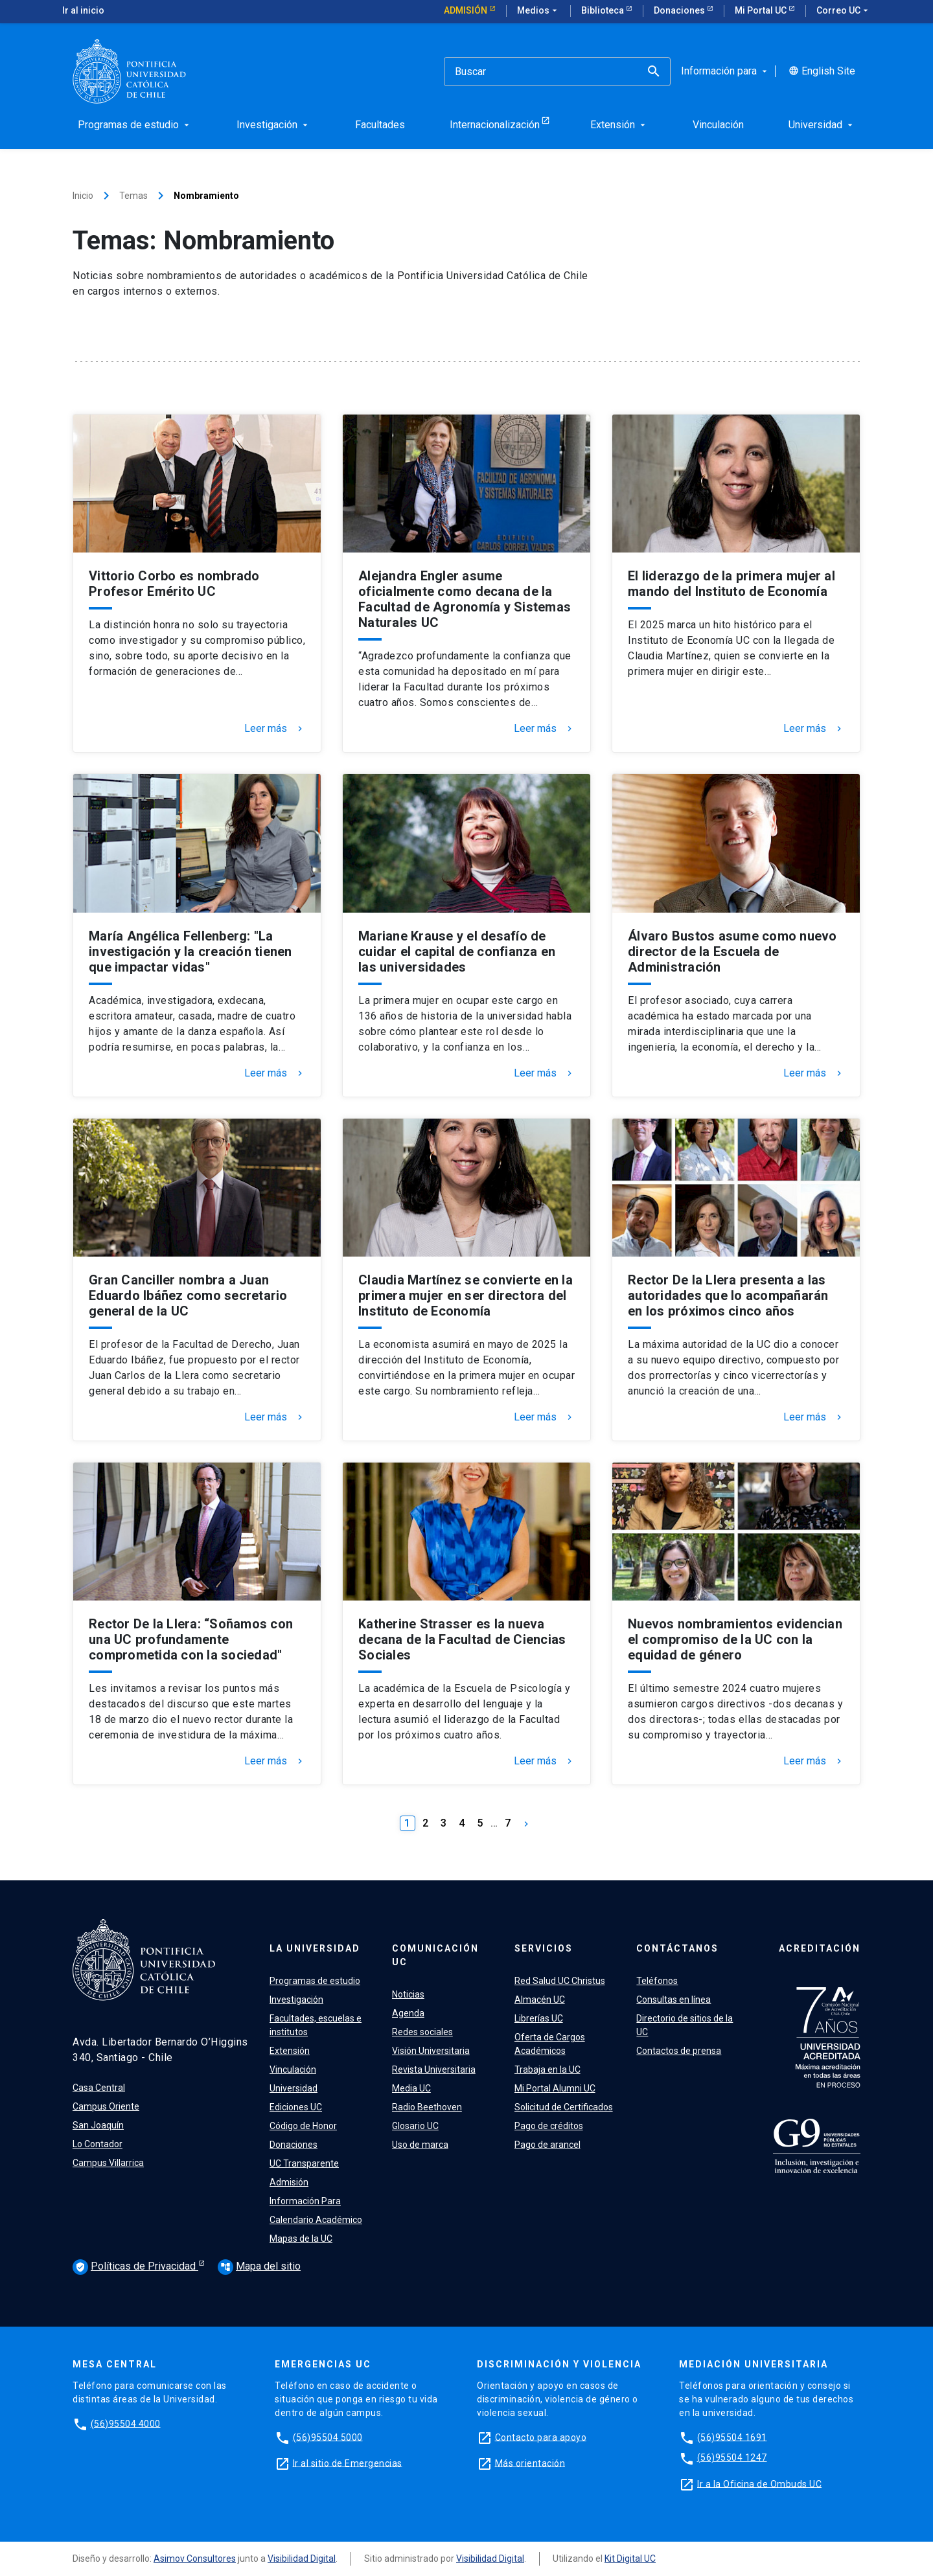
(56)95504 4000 (126, 2423)
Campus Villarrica (108, 2163)
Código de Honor (303, 2126)
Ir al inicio (83, 10)
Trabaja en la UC (547, 2069)
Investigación (296, 1999)
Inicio (83, 195)
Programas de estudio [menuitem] (135, 125)
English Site (822, 71)
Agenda (408, 2013)
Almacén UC (539, 1999)
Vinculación (293, 2069)
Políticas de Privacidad (135, 2267)
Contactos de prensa (678, 2051)
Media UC (411, 2088)
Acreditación (819, 1948)
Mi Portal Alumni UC (554, 2088)
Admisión (466, 10)
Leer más (274, 729)
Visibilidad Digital (302, 2558)
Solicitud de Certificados (563, 2107)
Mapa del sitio (259, 2266)
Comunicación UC (435, 1955)
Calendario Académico (316, 2220)
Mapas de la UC (301, 2238)
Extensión (290, 2051)
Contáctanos (677, 1948)
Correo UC (843, 11)
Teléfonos (657, 1981)
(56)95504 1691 (732, 2437)
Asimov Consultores (195, 2558)
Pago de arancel (547, 2144)
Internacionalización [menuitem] (495, 125)
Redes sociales (422, 2032)
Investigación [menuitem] (273, 125)
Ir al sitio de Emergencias (347, 2462)
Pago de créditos (548, 2126)
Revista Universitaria (434, 2069)
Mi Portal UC (762, 10)
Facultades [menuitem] (380, 125)
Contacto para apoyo (541, 2437)
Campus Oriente (106, 2106)
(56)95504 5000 (328, 2437)
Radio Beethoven (427, 2107)
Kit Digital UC (630, 2558)
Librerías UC (538, 2018)
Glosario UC (415, 2126)
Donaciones (680, 10)
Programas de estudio (315, 1981)
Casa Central (99, 2087)
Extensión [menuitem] (619, 125)
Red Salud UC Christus (559, 1981)
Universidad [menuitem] (822, 125)
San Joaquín (98, 2125)
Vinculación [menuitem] (718, 125)
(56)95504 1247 (732, 2457)
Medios (538, 11)
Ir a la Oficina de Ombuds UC (759, 2483)
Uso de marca (420, 2144)
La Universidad (315, 1948)
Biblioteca (603, 10)
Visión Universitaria (431, 2051)
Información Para (305, 2201)
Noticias (408, 1994)
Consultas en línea (673, 1999)
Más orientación (530, 2462)
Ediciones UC (296, 2107)
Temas (133, 195)
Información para (725, 71)
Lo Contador (97, 2144)
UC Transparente (304, 2163)
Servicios (543, 1948)
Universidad (293, 2088)
